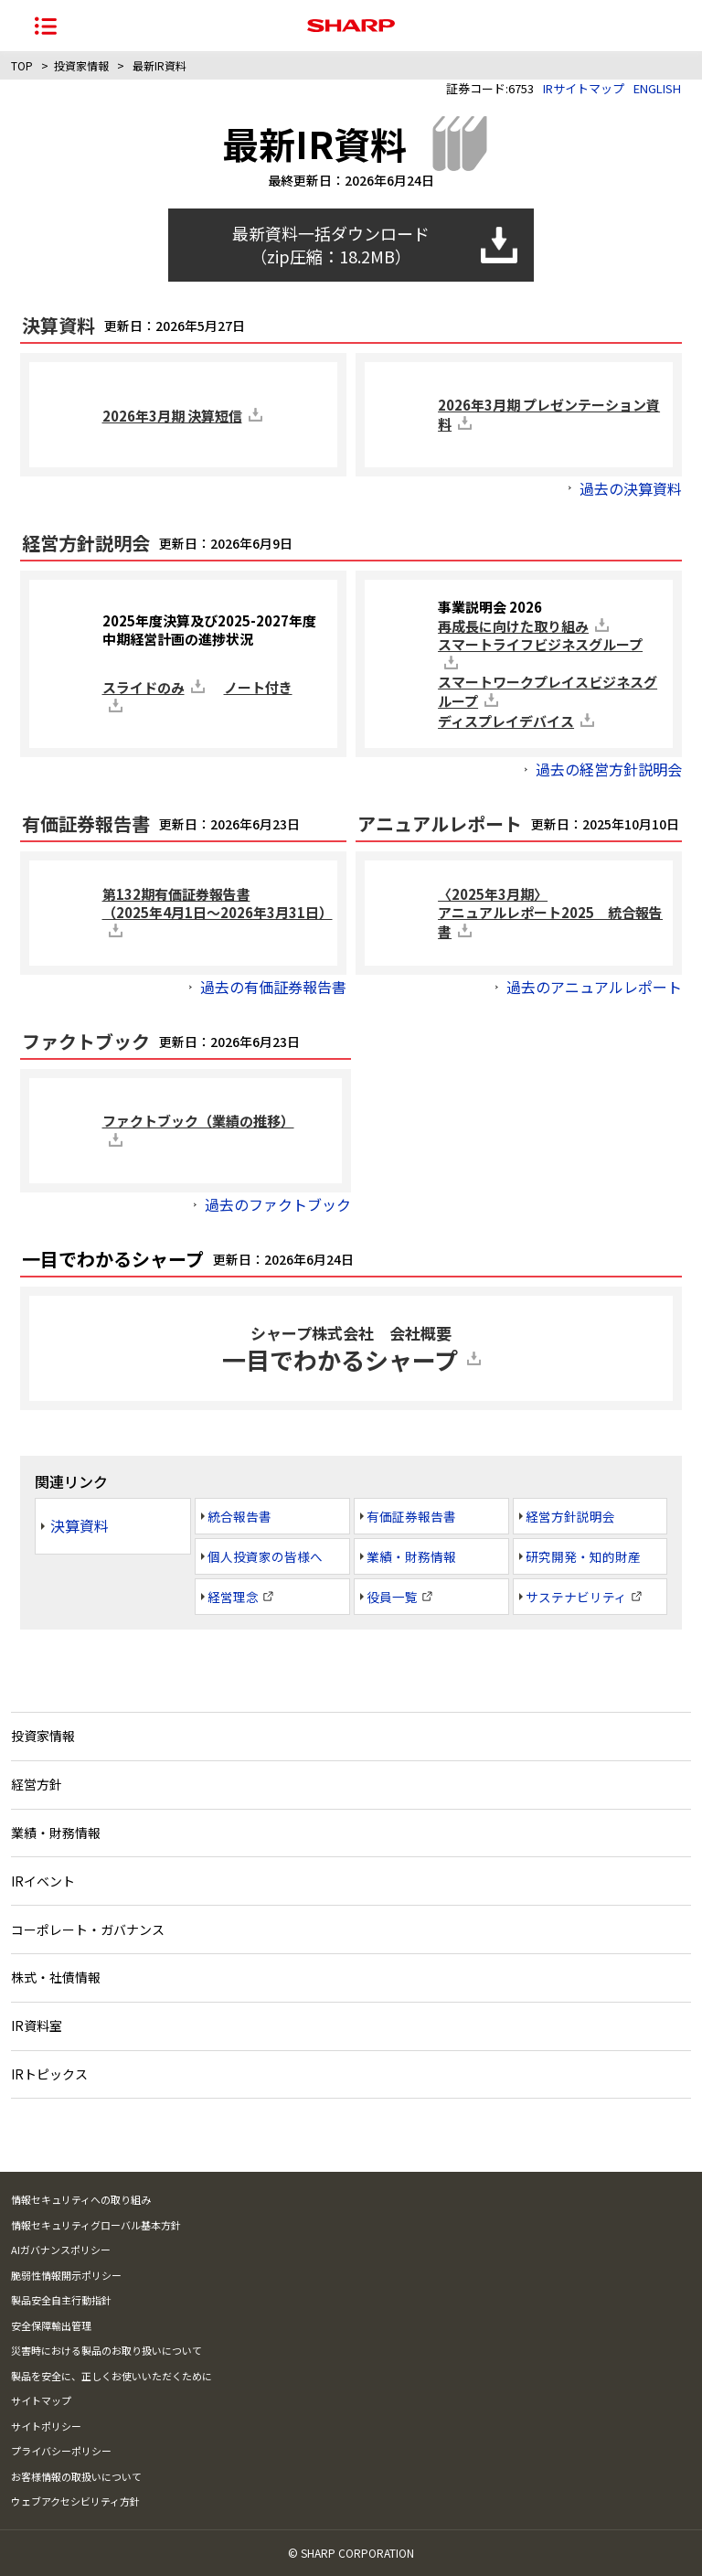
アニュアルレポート (439, 824)
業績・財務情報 (411, 1556)
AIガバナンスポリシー (61, 2249)
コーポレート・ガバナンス (88, 1929)
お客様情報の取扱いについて (76, 2476)
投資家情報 (81, 65)
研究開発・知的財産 (583, 1556)
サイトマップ (41, 2400)
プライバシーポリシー (61, 2450)
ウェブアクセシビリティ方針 (75, 2501)
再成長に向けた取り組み (513, 626)
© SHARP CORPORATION (351, 2552)
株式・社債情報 (56, 1977)
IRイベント (43, 1881)
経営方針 (36, 1784)
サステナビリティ (576, 1596)
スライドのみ (143, 687)
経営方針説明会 (86, 543)
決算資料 (58, 326)
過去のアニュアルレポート (594, 987)
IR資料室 (36, 2025)
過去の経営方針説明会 (609, 769)
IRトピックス (49, 2074)
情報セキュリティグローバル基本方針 (96, 2225)
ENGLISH (657, 88)
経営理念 (233, 1596)
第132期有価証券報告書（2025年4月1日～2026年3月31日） (217, 903)
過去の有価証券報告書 (273, 987)
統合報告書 (239, 1516)
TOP (22, 65)
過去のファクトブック (278, 1204)
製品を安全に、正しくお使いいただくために (111, 2375)
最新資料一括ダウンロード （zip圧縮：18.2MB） (331, 244)
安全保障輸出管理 (51, 2325)
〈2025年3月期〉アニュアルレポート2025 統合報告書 (550, 912)
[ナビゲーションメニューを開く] (46, 26)
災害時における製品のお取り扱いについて (106, 2350)
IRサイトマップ (583, 88)
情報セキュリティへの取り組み (81, 2199)
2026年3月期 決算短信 (172, 415)
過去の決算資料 (631, 488)
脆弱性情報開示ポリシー (66, 2275)
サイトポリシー (46, 2426)
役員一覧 (392, 1596)
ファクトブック (86, 1042)
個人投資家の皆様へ (265, 1556)
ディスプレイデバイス (506, 721)
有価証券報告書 (86, 824)
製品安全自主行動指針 (61, 2300)
